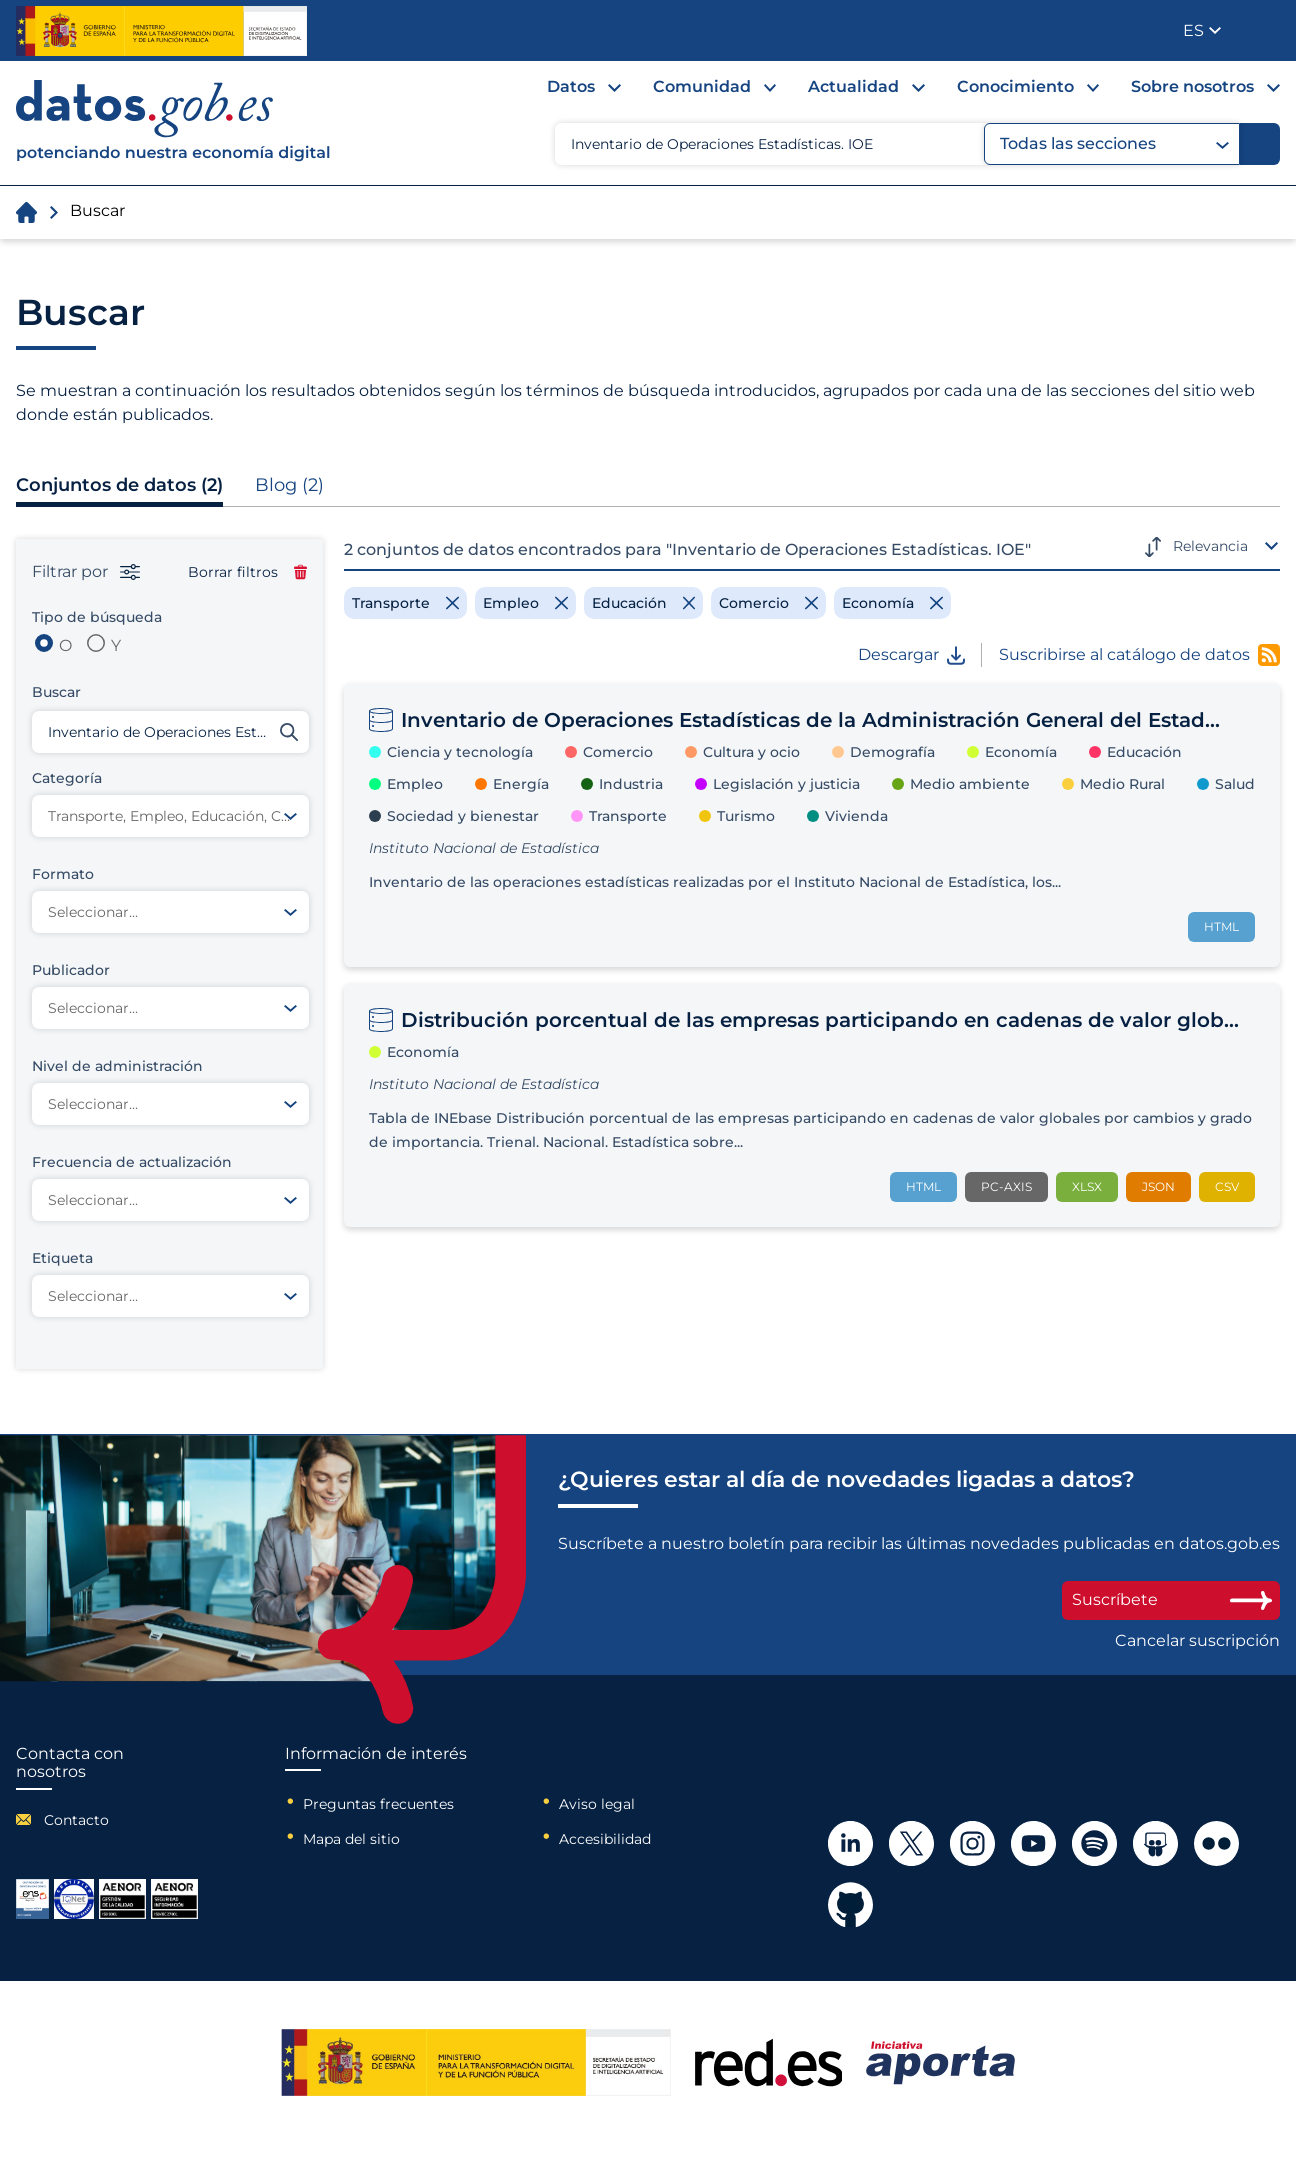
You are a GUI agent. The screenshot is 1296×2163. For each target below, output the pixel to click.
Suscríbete (1171, 1599)
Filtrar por (86, 572)
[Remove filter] (405, 603)
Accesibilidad (605, 1839)
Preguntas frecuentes (378, 1804)
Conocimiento (1015, 86)
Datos (571, 86)
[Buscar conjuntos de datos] (170, 732)
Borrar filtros (247, 572)
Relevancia (1210, 546)
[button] (1202, 30)
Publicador (1266, 29)
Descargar (911, 655)
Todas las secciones (1114, 144)
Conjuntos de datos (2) (119, 485)
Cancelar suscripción (1197, 1641)
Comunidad (702, 86)
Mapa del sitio (351, 1839)
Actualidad (853, 86)
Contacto (76, 1820)
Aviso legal (597, 1804)
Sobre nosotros (1192, 86)
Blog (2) (289, 485)
